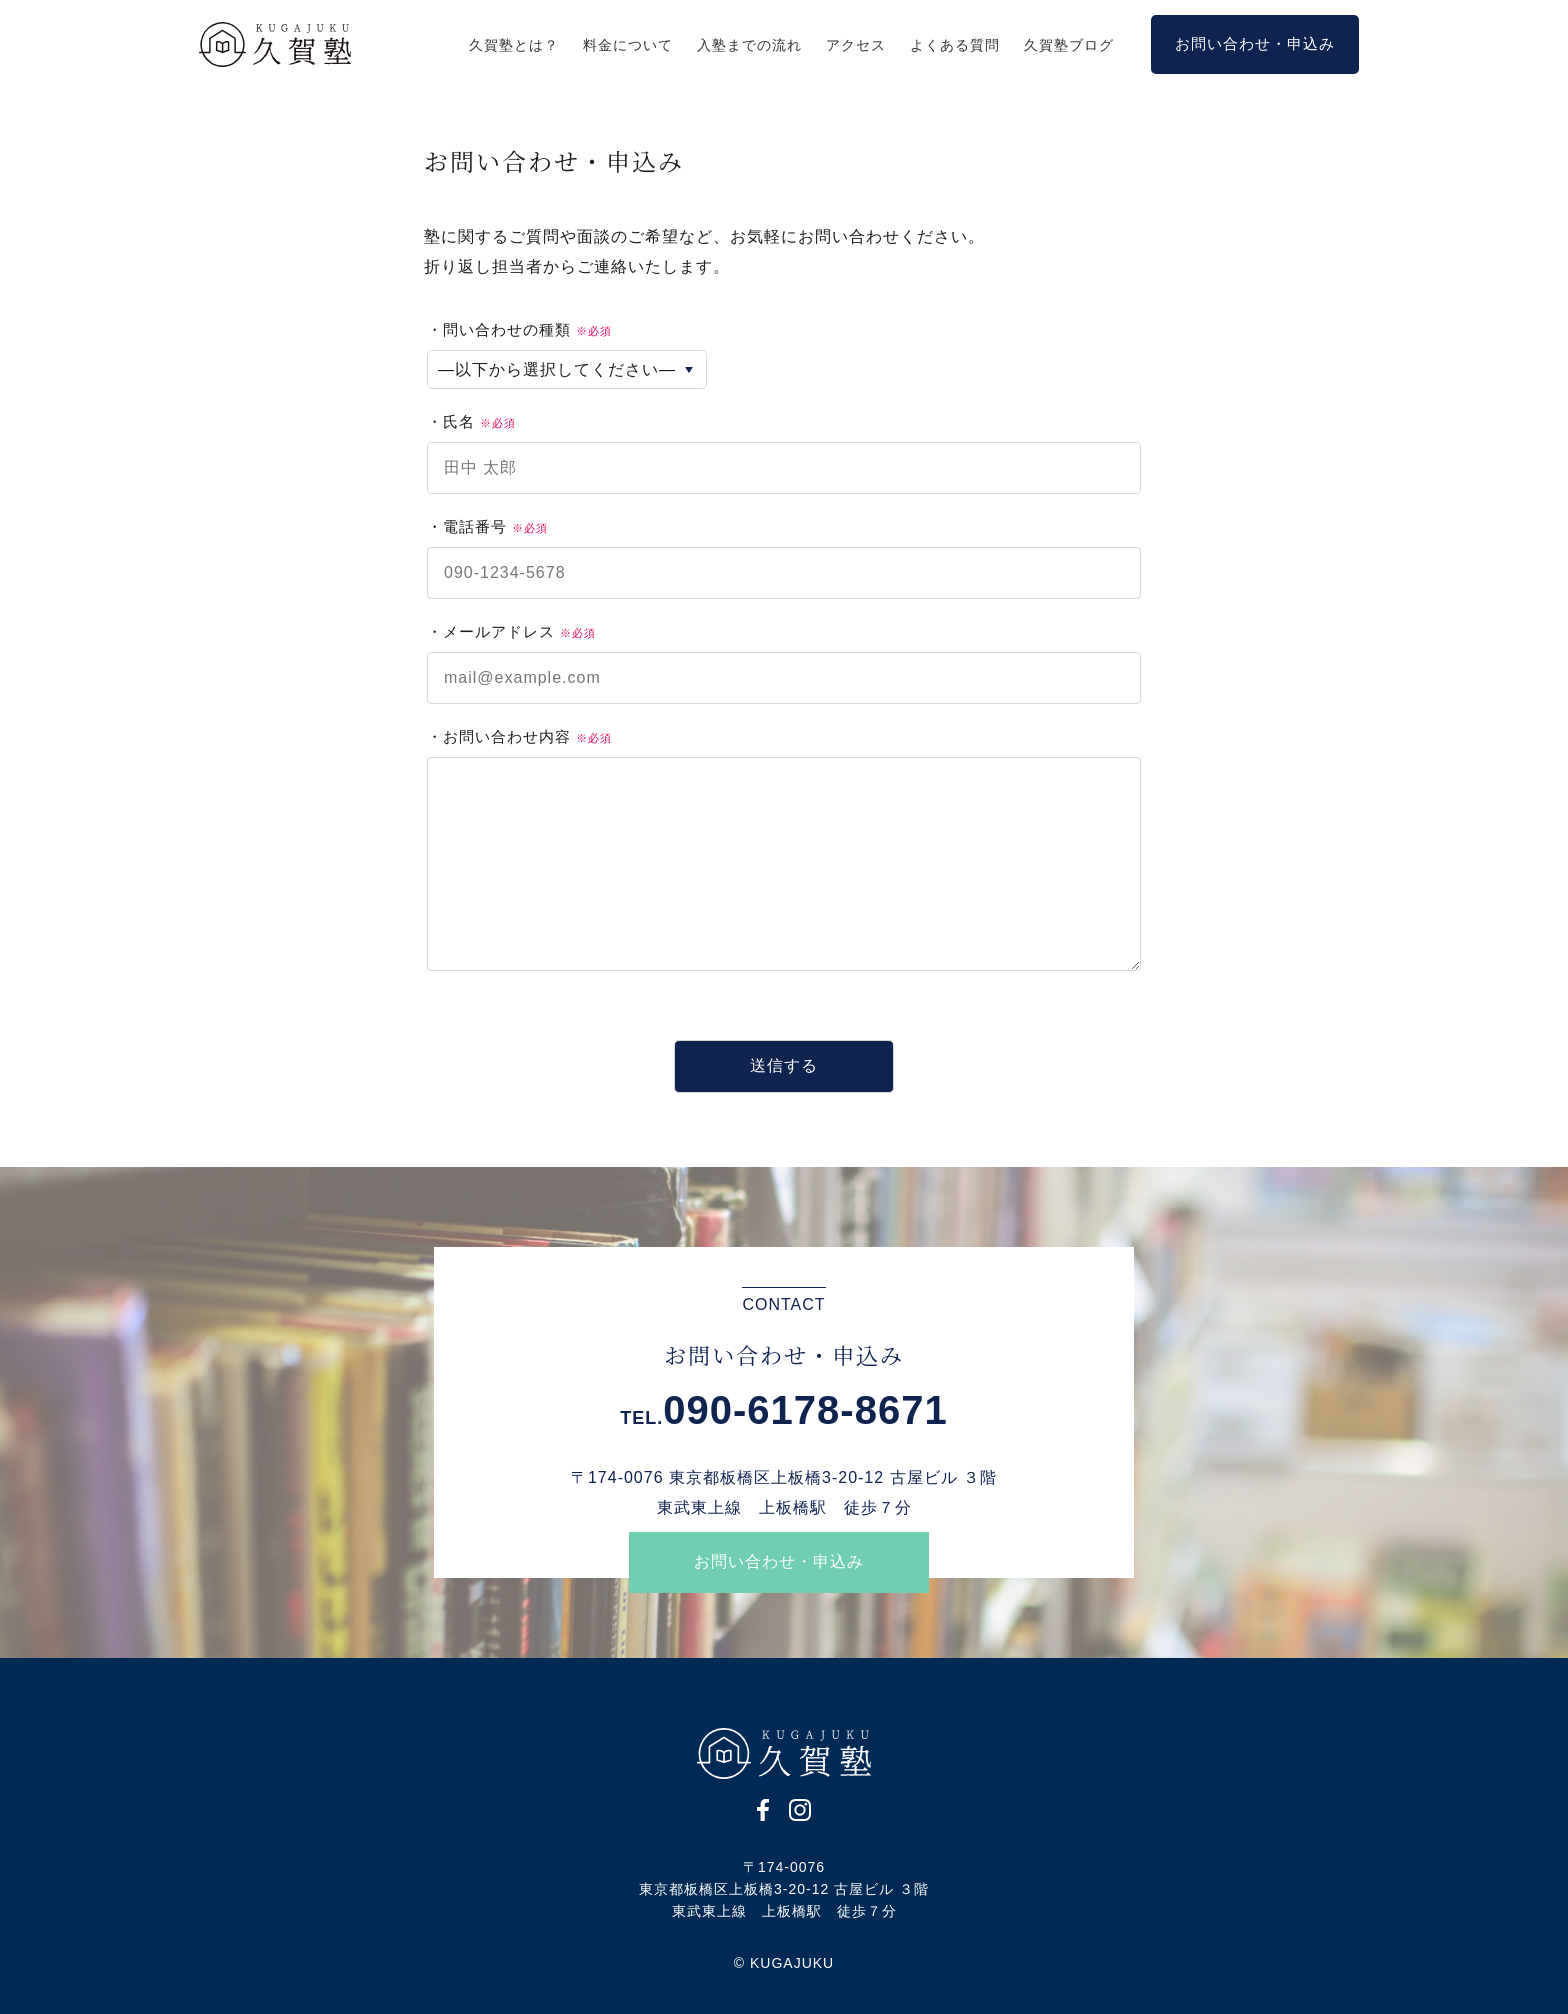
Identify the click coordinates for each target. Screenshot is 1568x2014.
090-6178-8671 (805, 1410)
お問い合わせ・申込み (779, 1561)
